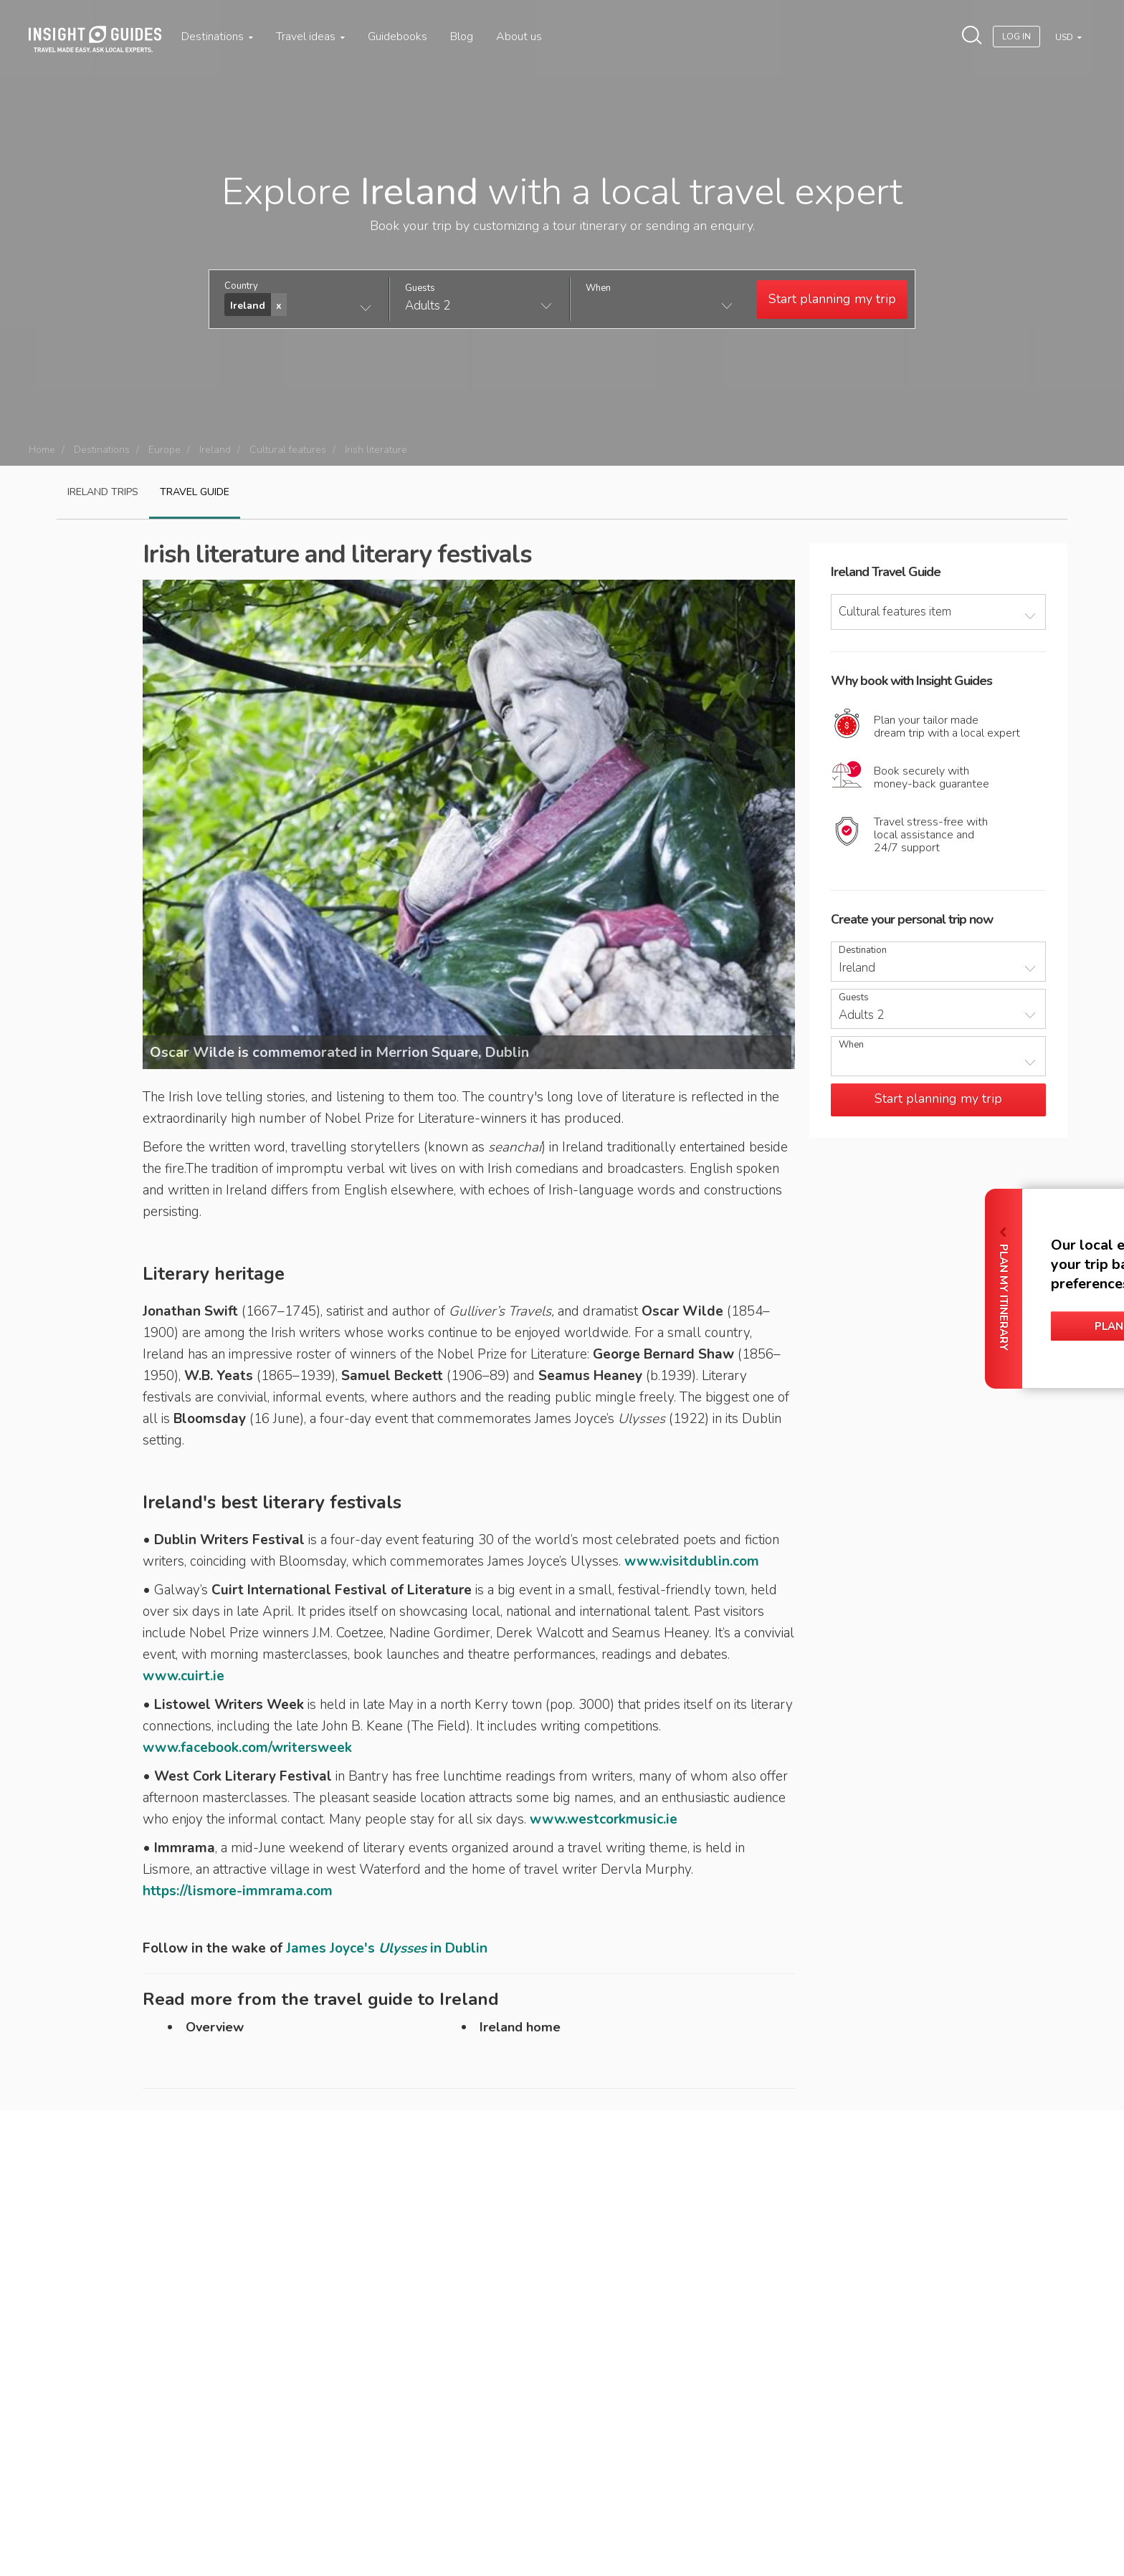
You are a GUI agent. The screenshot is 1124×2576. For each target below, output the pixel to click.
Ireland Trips (102, 492)
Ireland (215, 449)
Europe (164, 449)
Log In (1016, 36)
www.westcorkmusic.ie (603, 1819)
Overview (215, 2027)
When (598, 288)
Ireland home (520, 2027)
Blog (461, 36)
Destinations (217, 36)
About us (519, 36)
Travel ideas (310, 36)
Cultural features (287, 449)
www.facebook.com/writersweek (247, 1747)
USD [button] (1065, 37)
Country (241, 286)
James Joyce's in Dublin (386, 1948)
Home (42, 449)
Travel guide (194, 492)
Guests (420, 288)
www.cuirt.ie (183, 1676)
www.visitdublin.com (691, 1561)
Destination (863, 950)
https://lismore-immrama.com (238, 1891)
